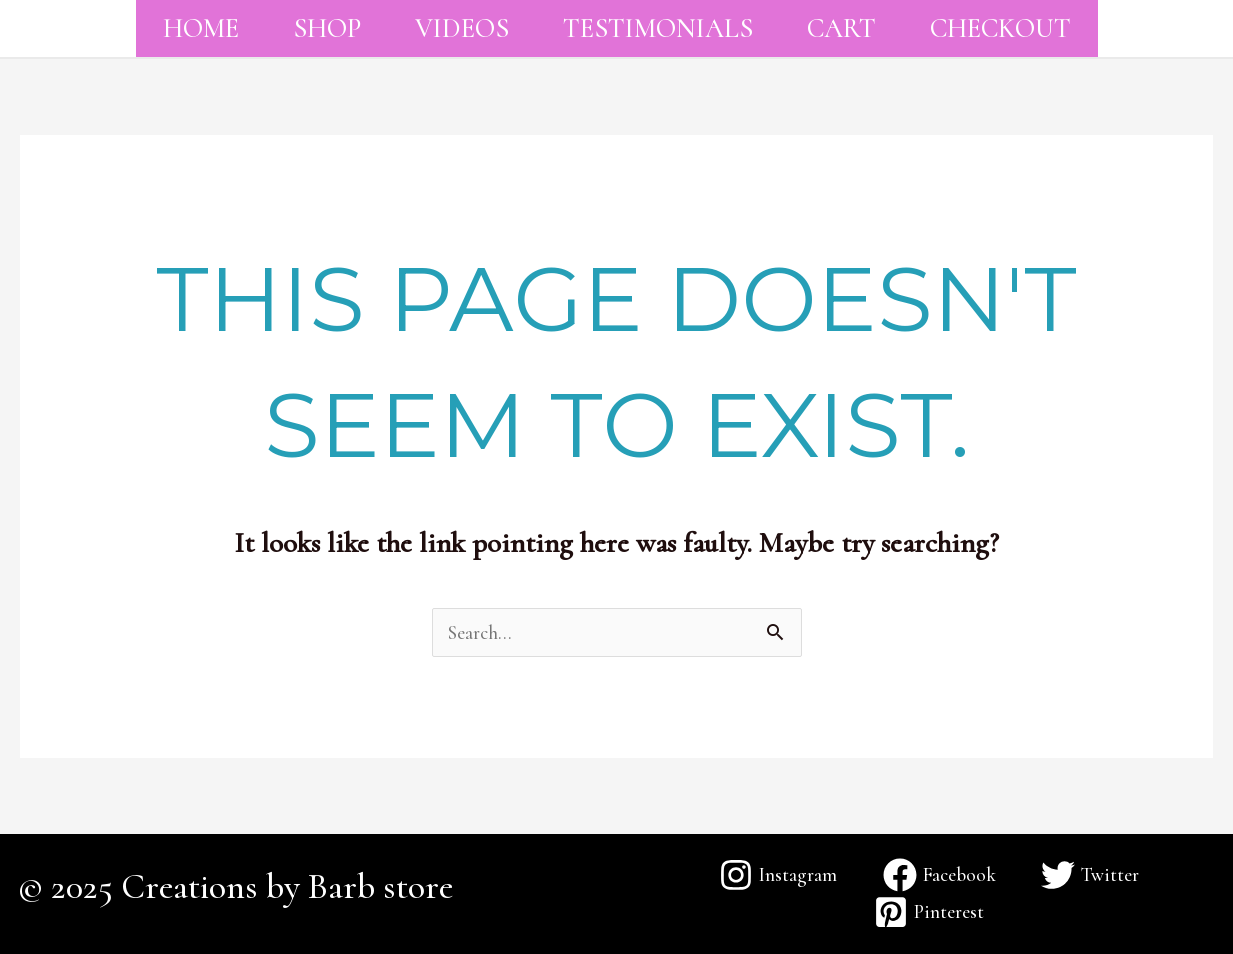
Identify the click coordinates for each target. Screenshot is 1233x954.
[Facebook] (939, 875)
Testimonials (658, 28)
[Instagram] (778, 875)
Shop (327, 28)
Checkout (1000, 28)
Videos (462, 28)
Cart (841, 28)
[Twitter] (1089, 875)
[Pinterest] (928, 912)
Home (201, 28)
